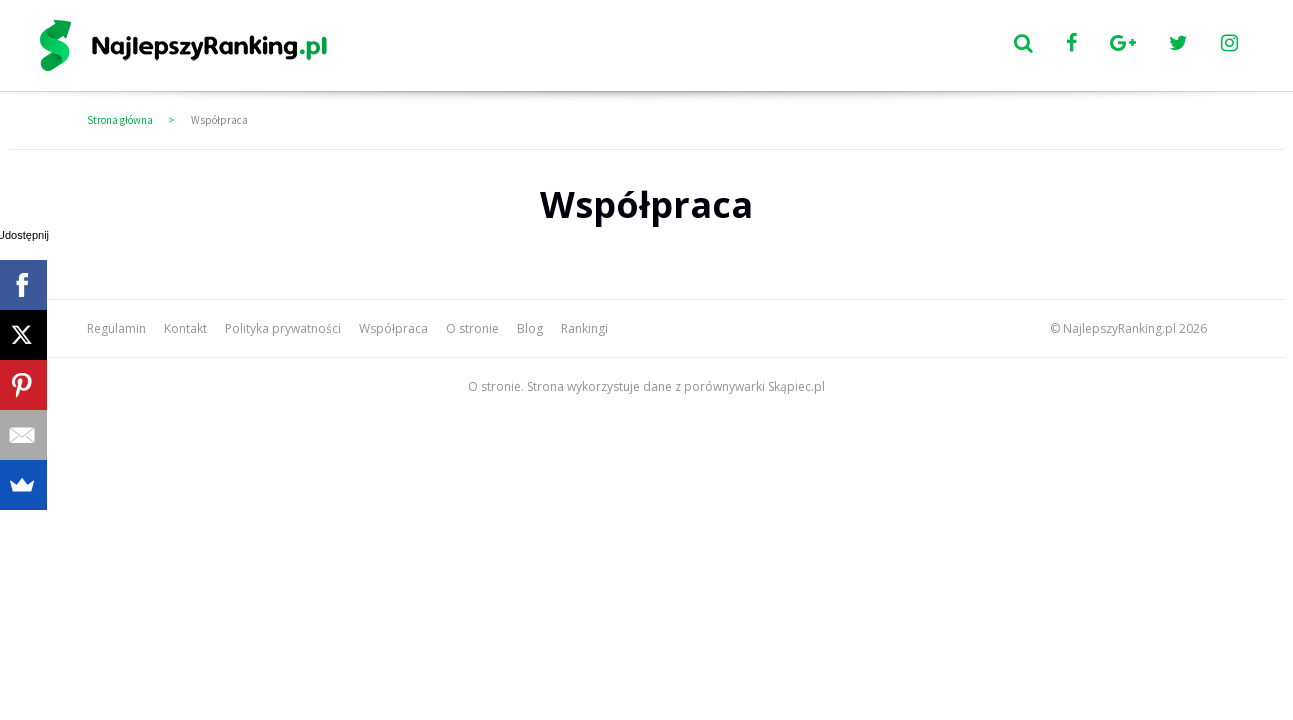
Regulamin (116, 328)
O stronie (472, 328)
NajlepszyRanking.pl (1119, 328)
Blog (530, 328)
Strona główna (120, 120)
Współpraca (219, 120)
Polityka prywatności (283, 328)
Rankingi (584, 328)
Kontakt (185, 328)
